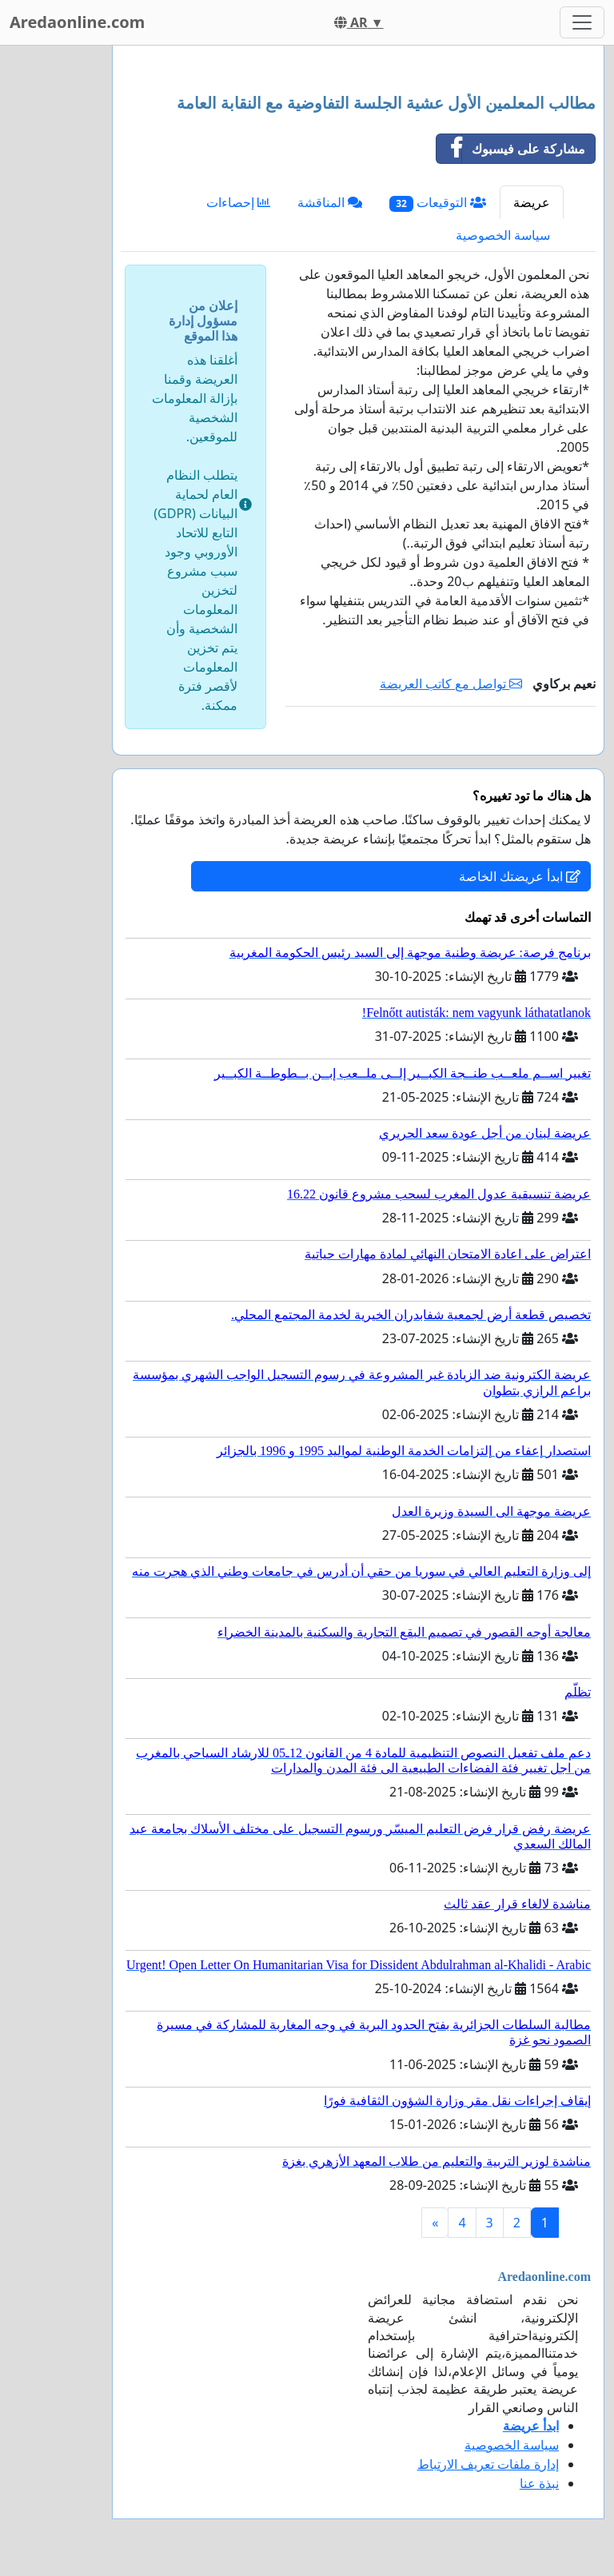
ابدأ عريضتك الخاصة (519, 876)
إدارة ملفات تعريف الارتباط (488, 2464)
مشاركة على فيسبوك (511, 148)
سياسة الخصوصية (503, 235)
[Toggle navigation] (582, 22)
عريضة (531, 202)
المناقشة (329, 202)
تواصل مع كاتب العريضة (451, 683)
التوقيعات (437, 202)
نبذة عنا (539, 2483)
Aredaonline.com (77, 22)
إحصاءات (238, 202)
